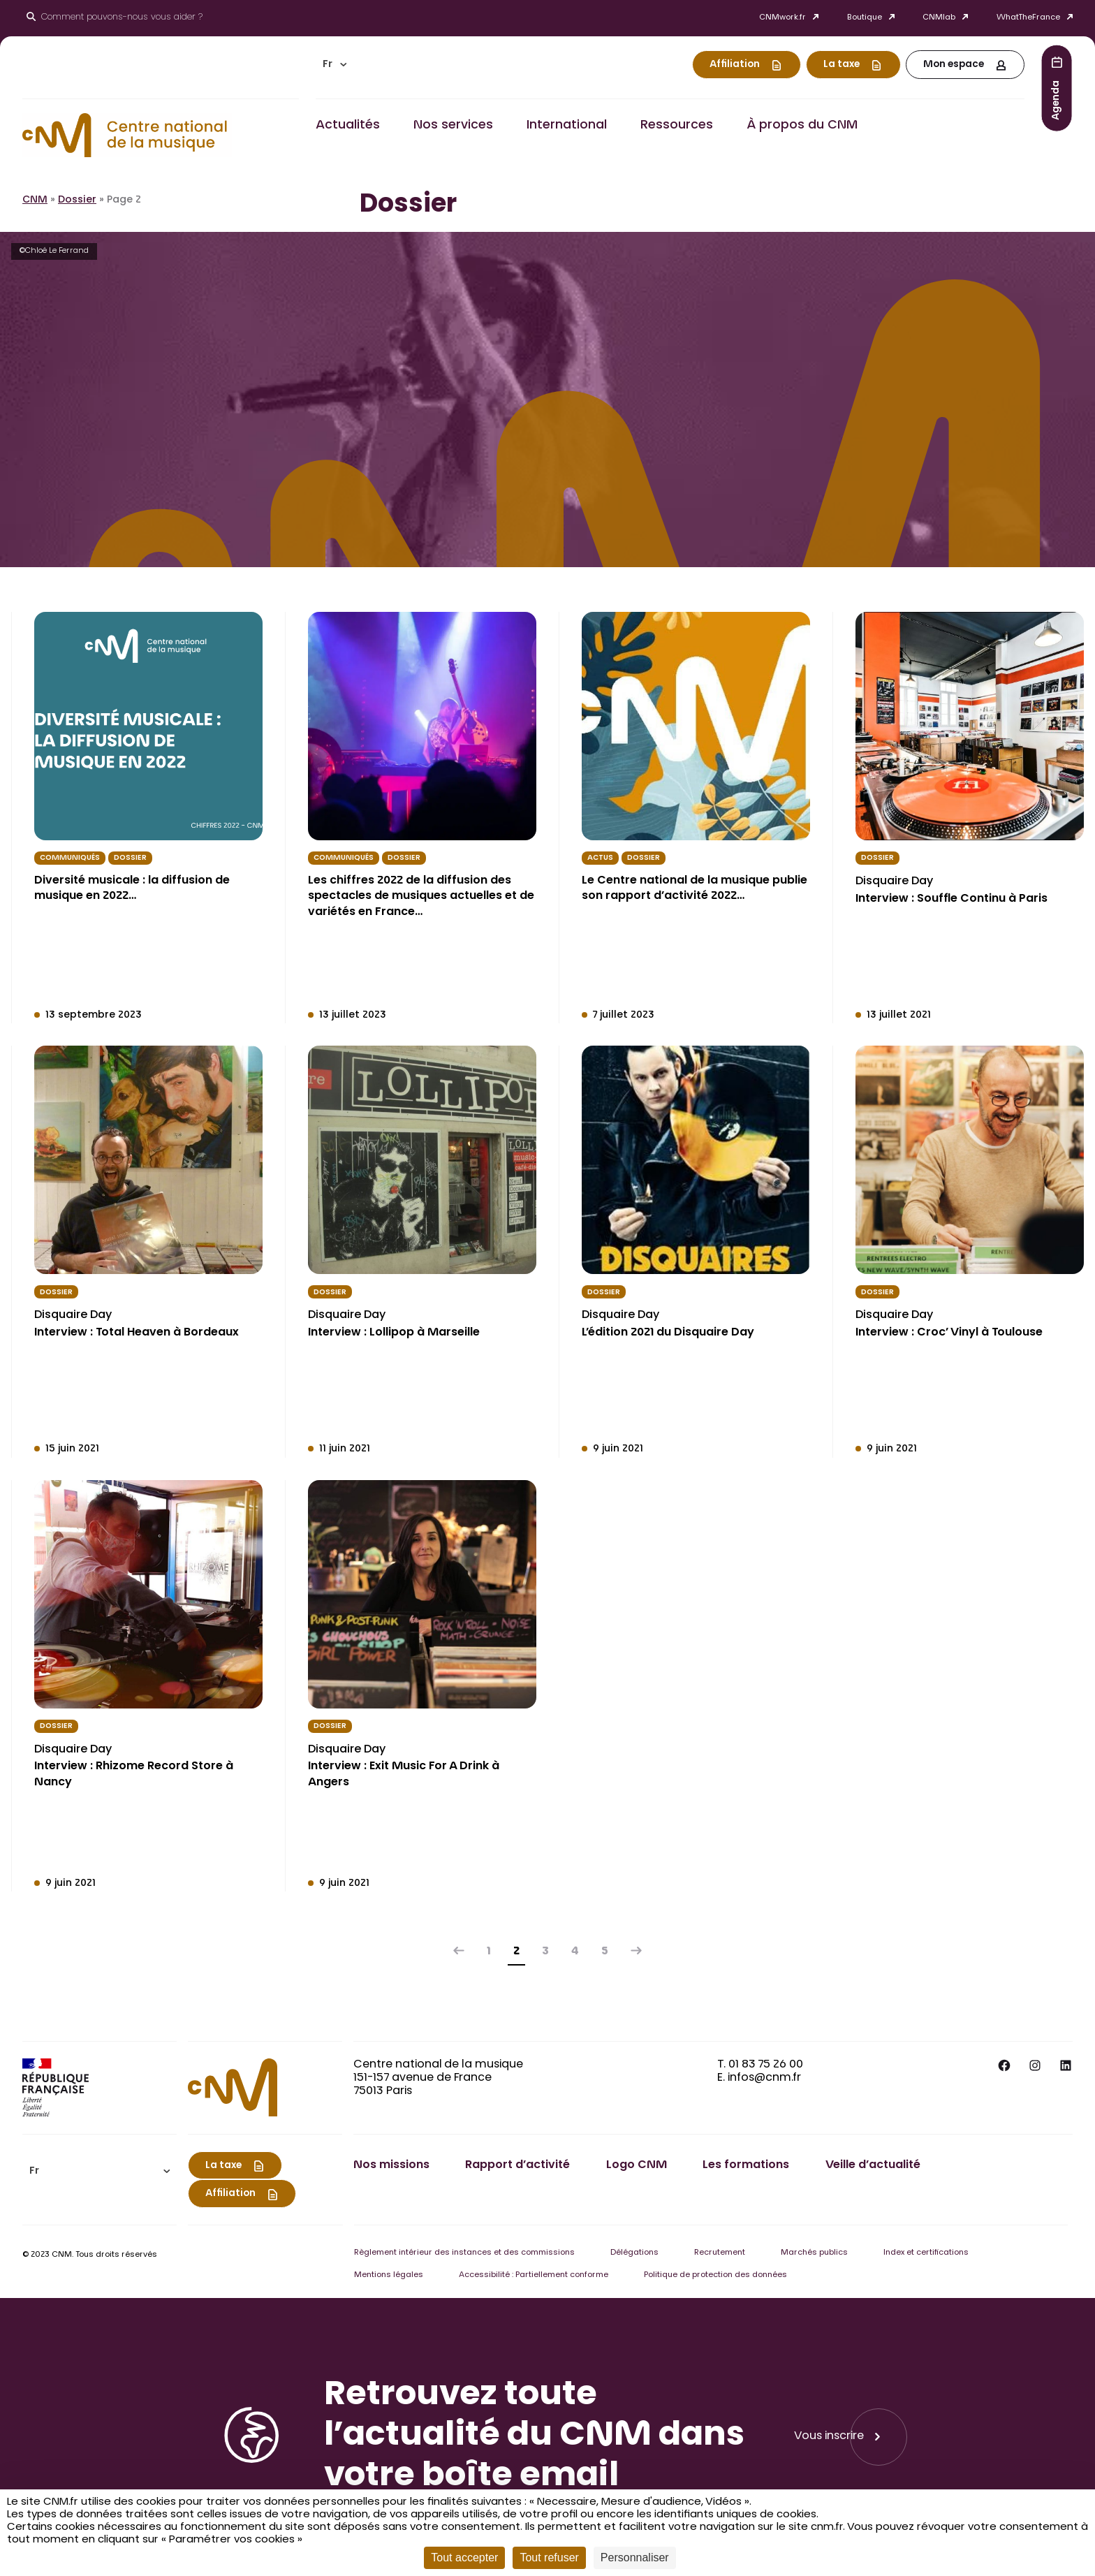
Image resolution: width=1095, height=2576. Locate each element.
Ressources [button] (676, 125)
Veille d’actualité (872, 2165)
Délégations (634, 2253)
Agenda (1056, 99)
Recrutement (719, 2253)
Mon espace (953, 65)
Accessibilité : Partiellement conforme (533, 2275)
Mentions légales (388, 2275)
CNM (34, 200)
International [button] (567, 125)
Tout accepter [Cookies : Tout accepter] (464, 2557)
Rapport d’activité (517, 2165)
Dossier (77, 200)
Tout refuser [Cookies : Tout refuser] (549, 2557)
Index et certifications (926, 2253)
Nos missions (391, 2165)
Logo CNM (636, 2165)
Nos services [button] (453, 125)
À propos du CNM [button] (802, 125)
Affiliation (735, 65)
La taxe (841, 65)
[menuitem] (334, 64)
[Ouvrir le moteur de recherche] (114, 18)
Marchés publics (814, 2253)
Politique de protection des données (715, 2275)
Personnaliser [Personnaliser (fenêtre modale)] (635, 2557)
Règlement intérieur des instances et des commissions (464, 2253)
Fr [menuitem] (327, 65)
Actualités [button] (348, 125)
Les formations (746, 2165)
